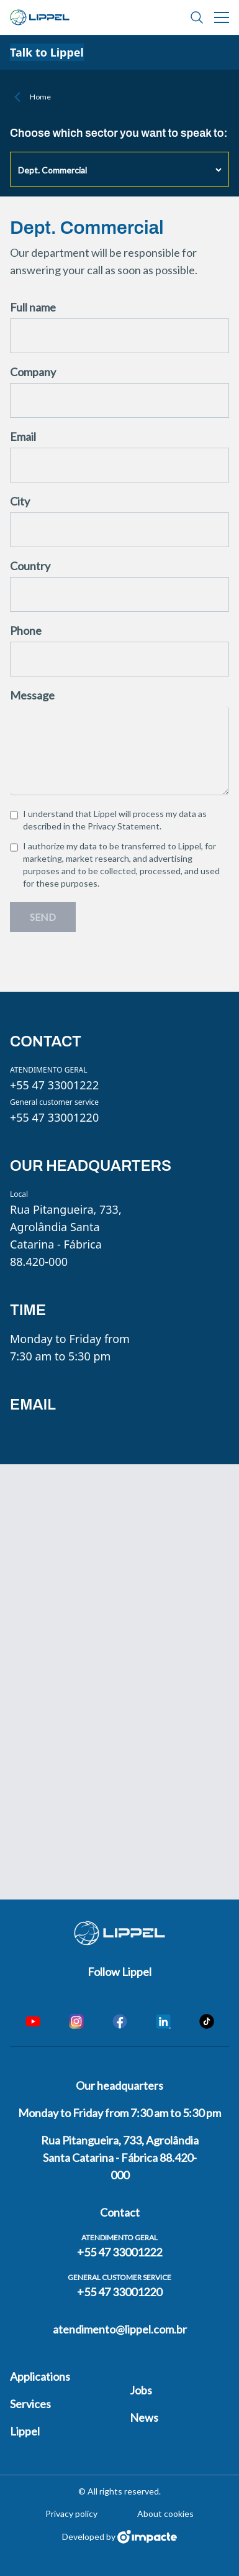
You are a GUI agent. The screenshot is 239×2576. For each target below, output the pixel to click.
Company (33, 372)
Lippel (25, 2431)
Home (40, 96)
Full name (33, 307)
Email (23, 436)
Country (30, 566)
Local (19, 1194)
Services (30, 2404)
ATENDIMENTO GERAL (49, 1069)
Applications (40, 2376)
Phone (26, 630)
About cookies (165, 2513)
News (144, 2417)
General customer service (54, 1102)
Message (32, 695)
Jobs (141, 2390)
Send (43, 917)
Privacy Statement (124, 826)
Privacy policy (71, 2513)
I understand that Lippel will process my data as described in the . (115, 819)
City (20, 501)
